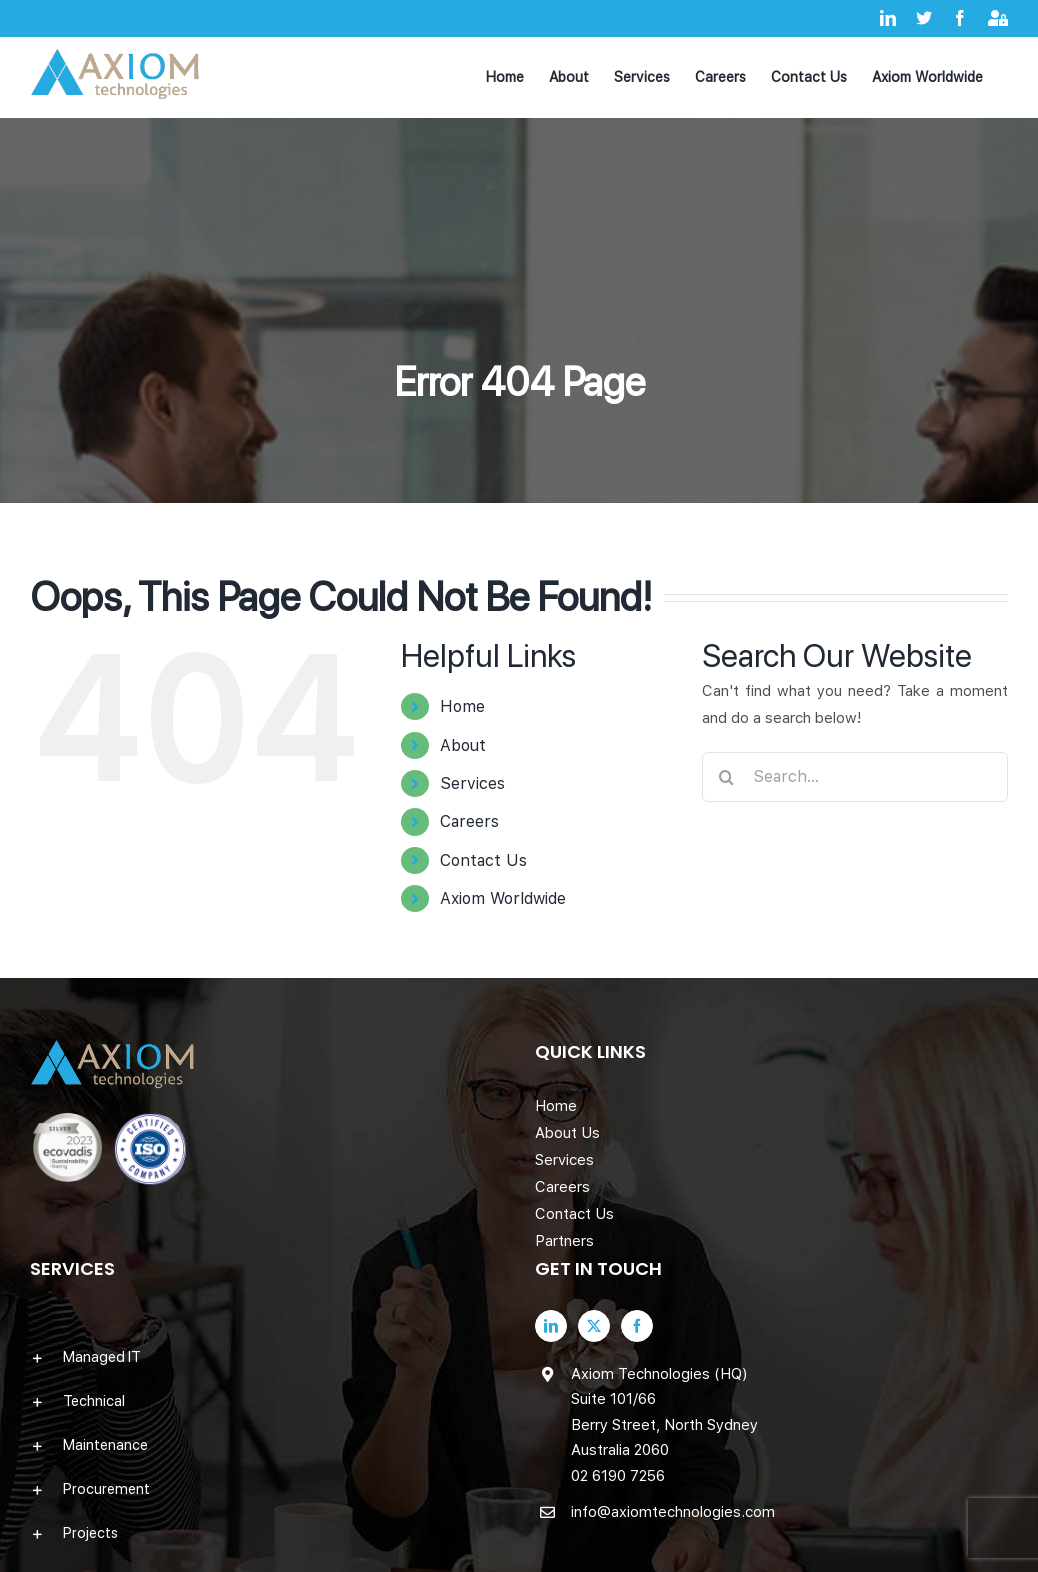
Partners (564, 1241)
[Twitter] (594, 1326)
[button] (266, 1357)
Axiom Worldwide (503, 898)
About (463, 745)
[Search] (727, 777)
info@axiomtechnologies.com (673, 1512)
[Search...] (855, 777)
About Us (567, 1133)
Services (472, 783)
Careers (469, 821)
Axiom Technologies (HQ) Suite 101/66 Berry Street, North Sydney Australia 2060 (664, 1412)
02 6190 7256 (618, 1476)
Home (462, 706)
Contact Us (483, 860)
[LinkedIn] (551, 1326)
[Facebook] (637, 1326)
